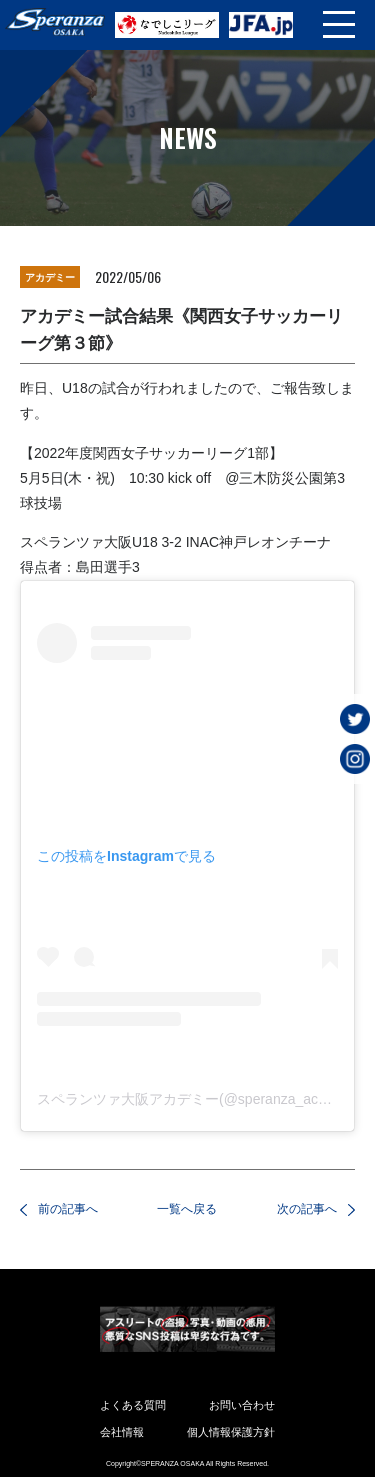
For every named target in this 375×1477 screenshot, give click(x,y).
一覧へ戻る (187, 1209)
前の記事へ (68, 1209)
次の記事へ (307, 1209)
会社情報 (122, 1432)
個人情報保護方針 (231, 1432)
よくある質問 (133, 1405)
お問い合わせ (242, 1405)
